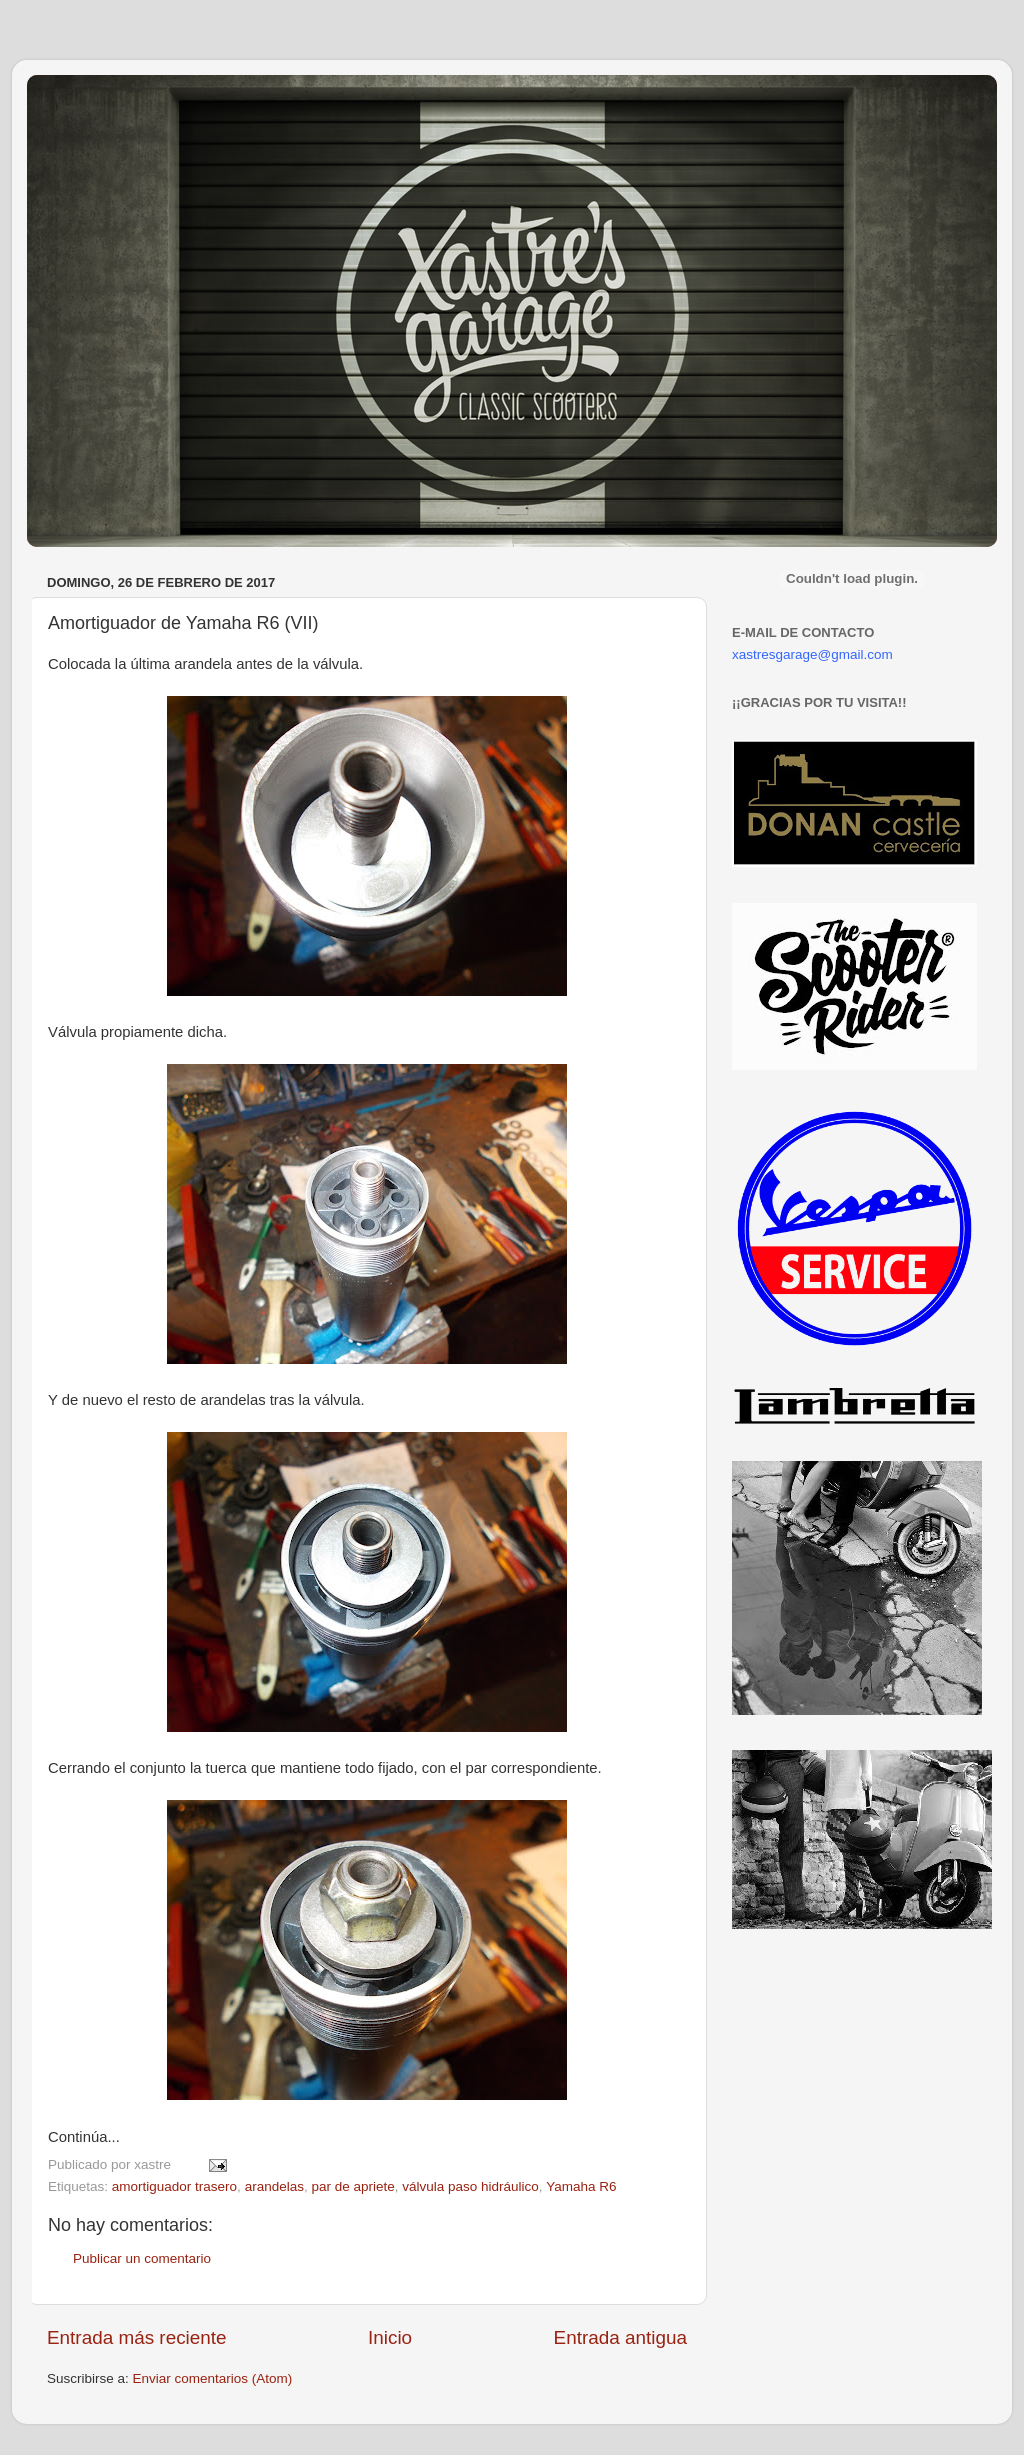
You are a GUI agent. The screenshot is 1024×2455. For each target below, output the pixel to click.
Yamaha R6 (581, 2186)
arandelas (274, 2186)
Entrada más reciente (137, 2337)
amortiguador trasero (174, 2186)
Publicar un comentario (142, 2258)
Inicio (390, 2337)
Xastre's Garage (86, 101)
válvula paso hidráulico (470, 2186)
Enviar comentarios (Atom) (213, 2378)
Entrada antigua (620, 2337)
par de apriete (352, 2186)
